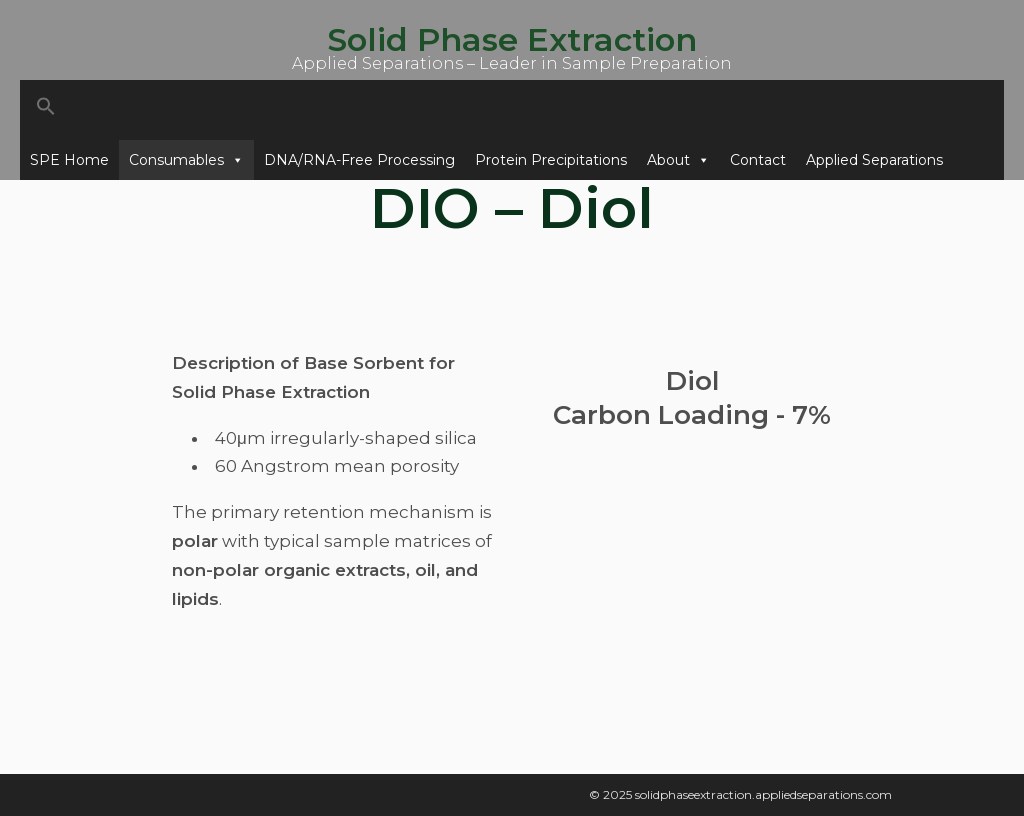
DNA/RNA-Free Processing (359, 160)
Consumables (186, 160)
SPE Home (69, 160)
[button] (512, 110)
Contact (758, 160)
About (678, 160)
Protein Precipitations (551, 160)
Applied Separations (874, 160)
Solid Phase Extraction (512, 39)
